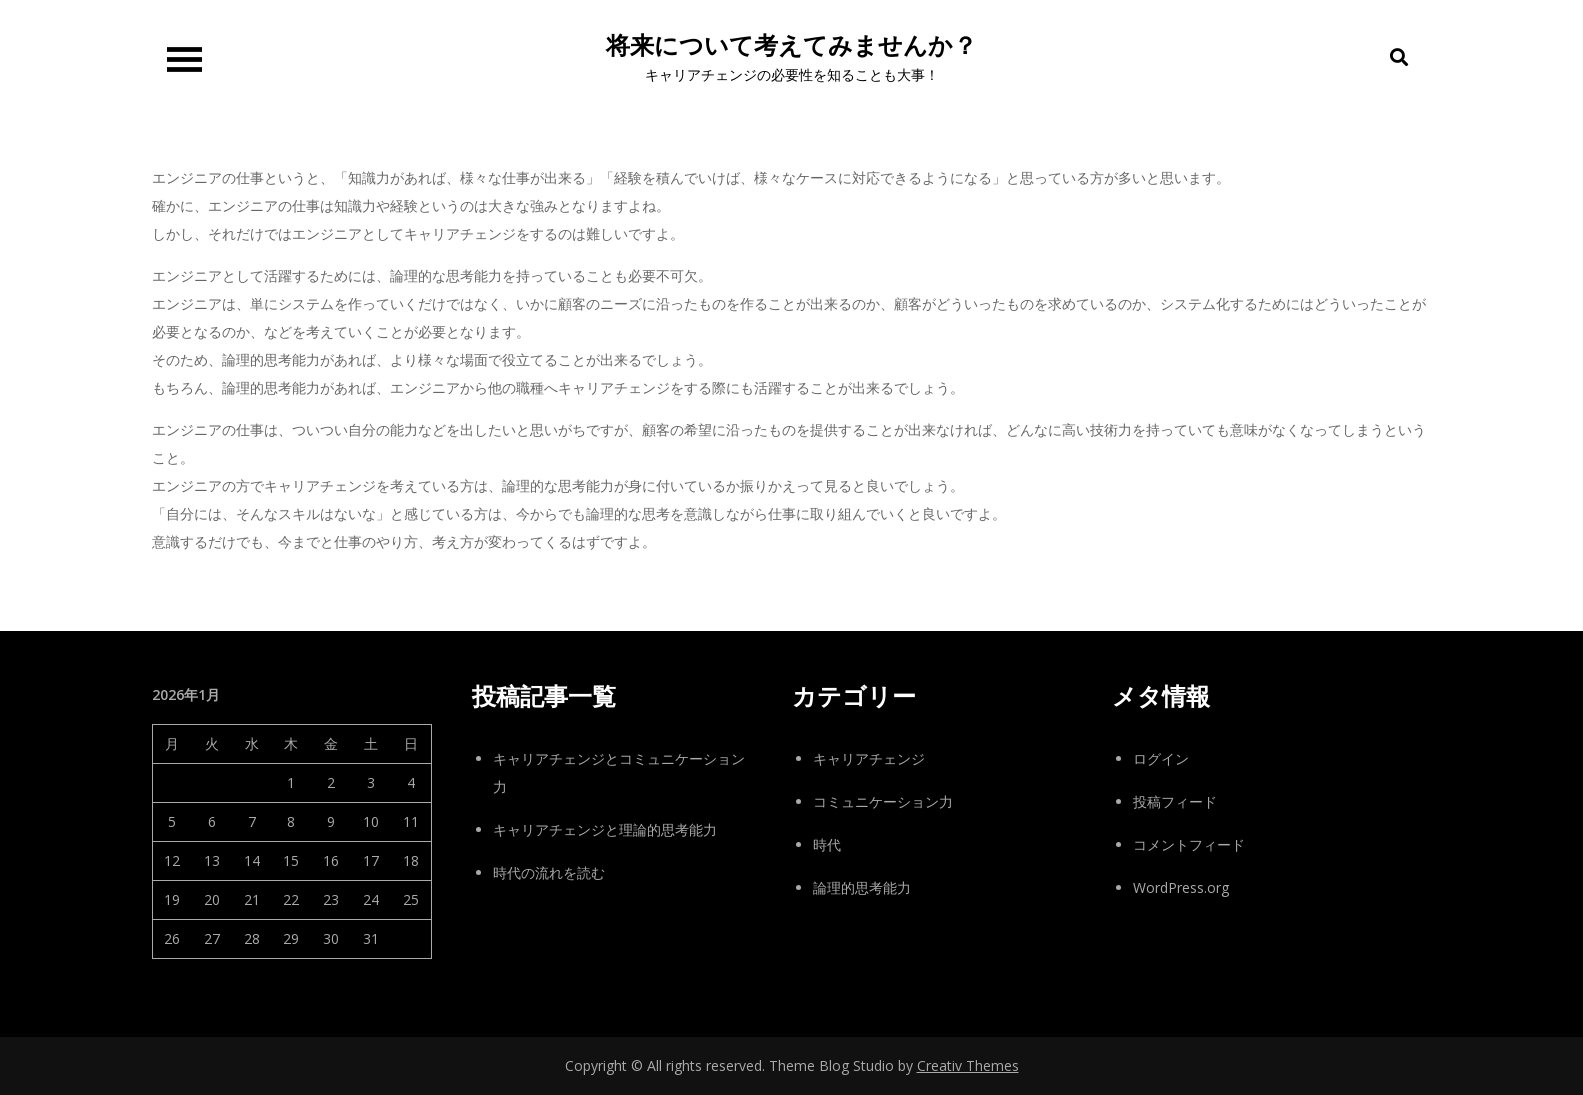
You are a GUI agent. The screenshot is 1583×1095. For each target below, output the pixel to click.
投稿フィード (1175, 801)
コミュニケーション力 (883, 801)
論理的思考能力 (862, 887)
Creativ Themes (968, 1065)
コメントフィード (1189, 844)
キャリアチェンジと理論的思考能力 (605, 829)
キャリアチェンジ (869, 758)
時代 (827, 844)
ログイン (1161, 758)
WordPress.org (1181, 887)
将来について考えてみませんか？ (791, 45)
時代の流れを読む (549, 872)
